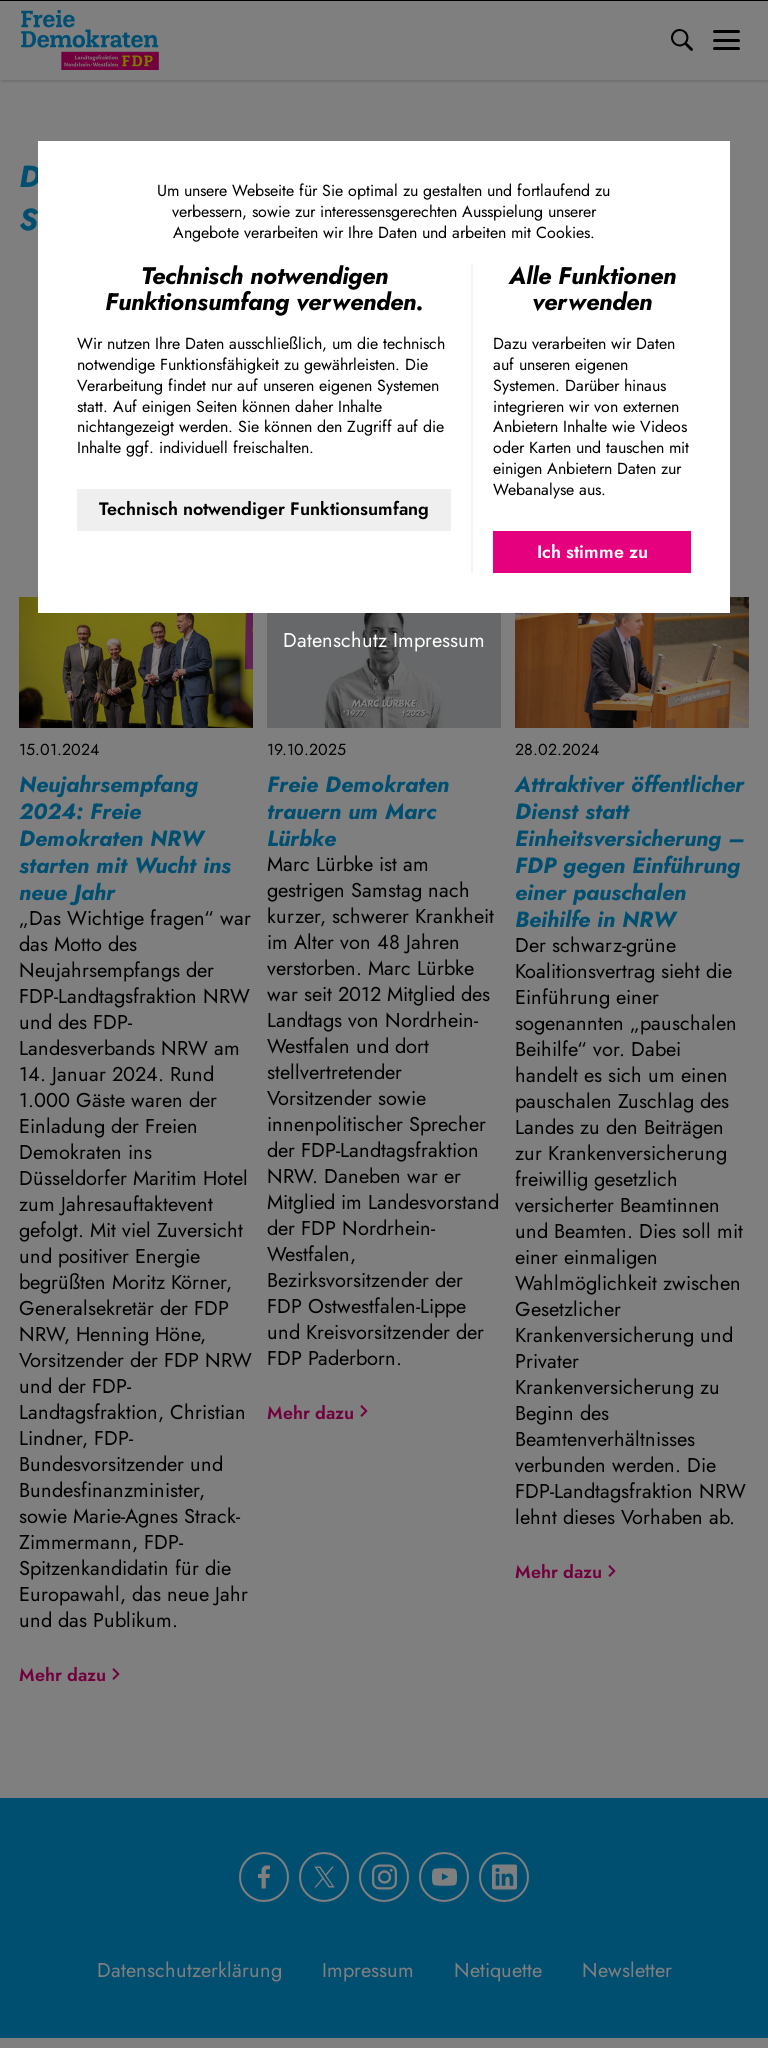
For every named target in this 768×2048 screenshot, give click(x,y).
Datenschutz (335, 640)
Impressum (439, 640)
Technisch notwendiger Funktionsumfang (264, 509)
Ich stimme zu (592, 552)
